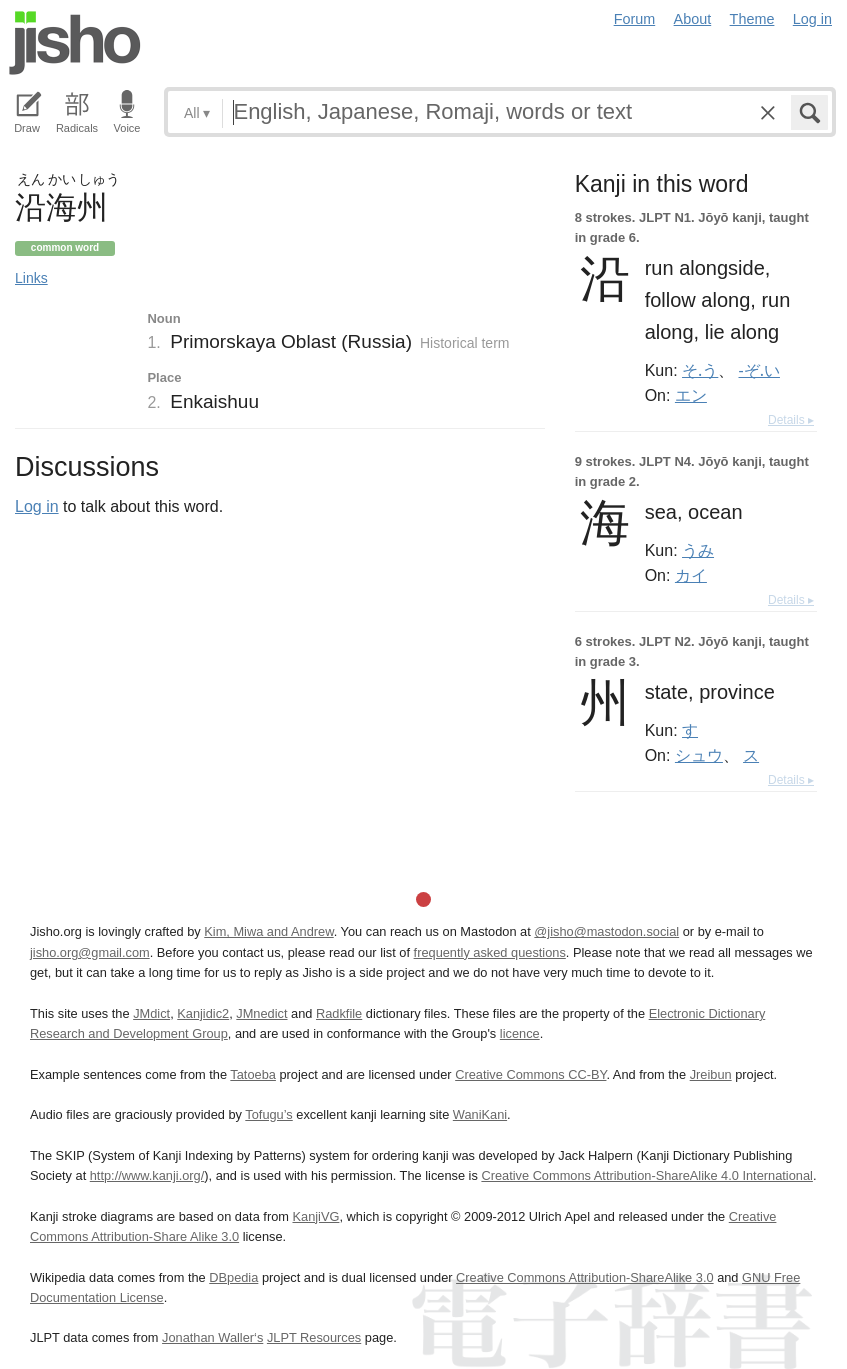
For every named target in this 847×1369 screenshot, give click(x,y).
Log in (812, 19)
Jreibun (711, 1074)
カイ (691, 575)
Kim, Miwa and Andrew (268, 931)
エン (691, 395)
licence (520, 1033)
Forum (635, 19)
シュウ (699, 755)
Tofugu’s (268, 1114)
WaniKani (480, 1114)
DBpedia (233, 1277)
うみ (698, 550)
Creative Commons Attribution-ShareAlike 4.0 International (646, 1175)
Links (31, 278)
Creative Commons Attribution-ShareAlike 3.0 (584, 1277)
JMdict (151, 1013)
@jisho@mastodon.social (606, 931)
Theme (752, 19)
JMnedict (261, 1013)
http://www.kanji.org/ (147, 1175)
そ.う (700, 370)
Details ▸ (791, 420)
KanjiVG (315, 1216)
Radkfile (339, 1013)
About (693, 19)
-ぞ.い (759, 370)
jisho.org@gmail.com (90, 952)
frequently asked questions (490, 952)
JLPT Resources (314, 1337)
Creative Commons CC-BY (530, 1074)
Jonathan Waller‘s (212, 1337)
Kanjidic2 (203, 1013)
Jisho (75, 43)
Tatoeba (253, 1074)
